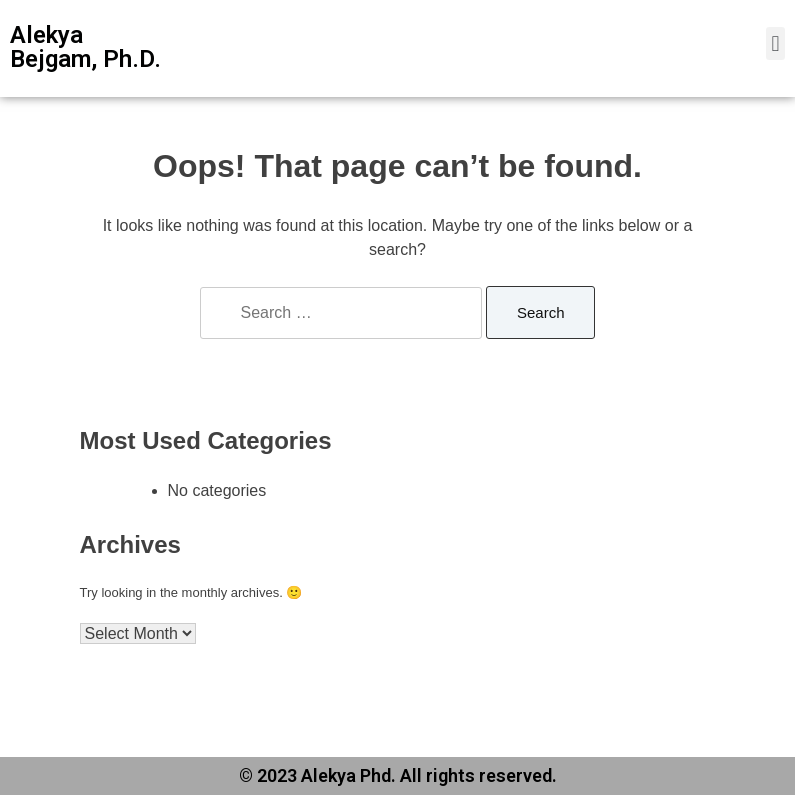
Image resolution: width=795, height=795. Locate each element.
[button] (775, 43)
